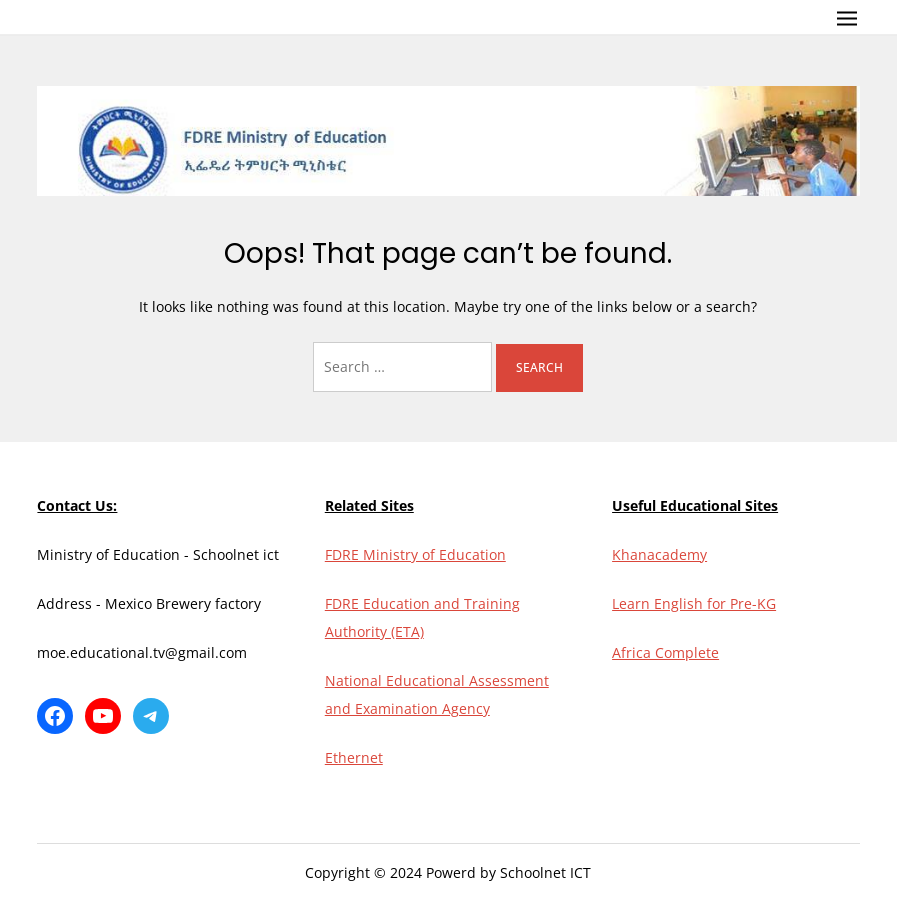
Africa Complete (665, 652)
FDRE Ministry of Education (415, 554)
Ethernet (354, 757)
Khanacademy (659, 554)
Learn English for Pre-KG (694, 603)
